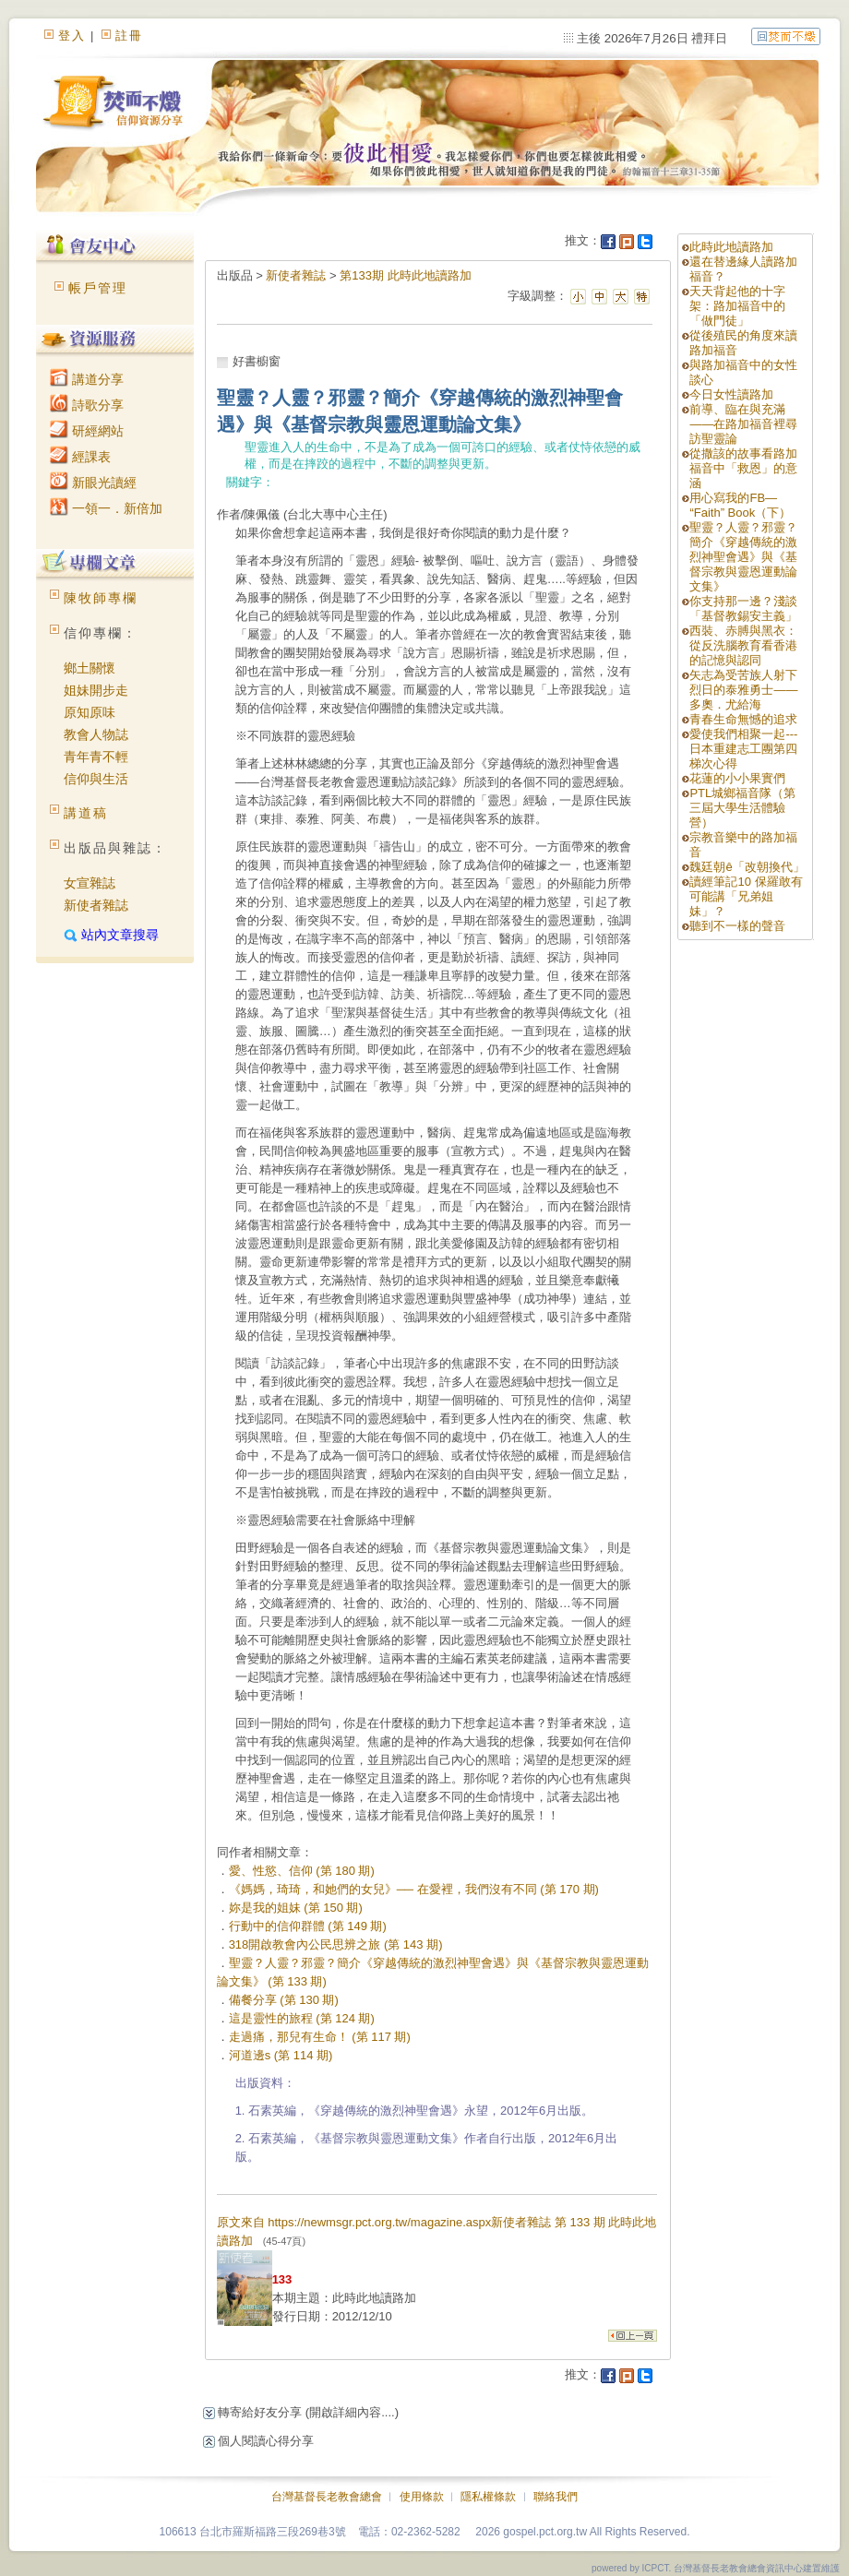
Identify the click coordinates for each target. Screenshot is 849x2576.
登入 (72, 35)
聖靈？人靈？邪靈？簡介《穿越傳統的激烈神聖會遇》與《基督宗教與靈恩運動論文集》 (743, 556)
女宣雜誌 (89, 883)
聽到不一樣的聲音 (737, 926)
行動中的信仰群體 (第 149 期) (308, 1926)
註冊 (129, 35)
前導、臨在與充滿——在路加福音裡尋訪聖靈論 (743, 424)
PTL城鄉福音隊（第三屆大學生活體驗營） (742, 807)
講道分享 (87, 379)
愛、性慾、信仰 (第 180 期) (302, 1871)
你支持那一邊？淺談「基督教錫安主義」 (743, 608)
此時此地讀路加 (731, 247)
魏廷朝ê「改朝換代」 (746, 867)
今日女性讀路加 (731, 394)
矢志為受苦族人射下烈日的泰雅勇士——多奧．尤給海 (743, 689)
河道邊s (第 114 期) (281, 2055)
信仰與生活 (96, 778)
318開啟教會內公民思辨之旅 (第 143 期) (336, 1944)
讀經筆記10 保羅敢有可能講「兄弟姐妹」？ (745, 896)
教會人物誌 (96, 734)
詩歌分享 (87, 405)
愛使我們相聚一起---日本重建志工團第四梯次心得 (743, 748)
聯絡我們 (555, 2496)
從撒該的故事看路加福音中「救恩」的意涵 (743, 468)
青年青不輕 (96, 756)
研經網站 (87, 430)
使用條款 (422, 2496)
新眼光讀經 (93, 482)
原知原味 (89, 712)
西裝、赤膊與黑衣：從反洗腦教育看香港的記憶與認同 (743, 645)
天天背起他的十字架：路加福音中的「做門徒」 (737, 306)
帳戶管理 (97, 287)
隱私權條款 (488, 2496)
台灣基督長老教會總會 (326, 2496)
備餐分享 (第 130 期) (284, 2000)
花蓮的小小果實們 (737, 778)
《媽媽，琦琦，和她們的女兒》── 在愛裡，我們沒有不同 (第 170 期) (414, 1889)
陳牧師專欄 (101, 597)
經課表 (80, 456)
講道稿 (86, 812)
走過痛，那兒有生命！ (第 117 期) (320, 2037)
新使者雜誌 (96, 905)
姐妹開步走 (96, 690)
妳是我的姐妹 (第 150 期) (296, 1907)
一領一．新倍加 (106, 508)
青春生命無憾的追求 (743, 719)
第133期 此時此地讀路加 (405, 275)
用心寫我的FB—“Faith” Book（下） (740, 505)
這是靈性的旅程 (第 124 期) (302, 2018)
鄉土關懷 (89, 668)
